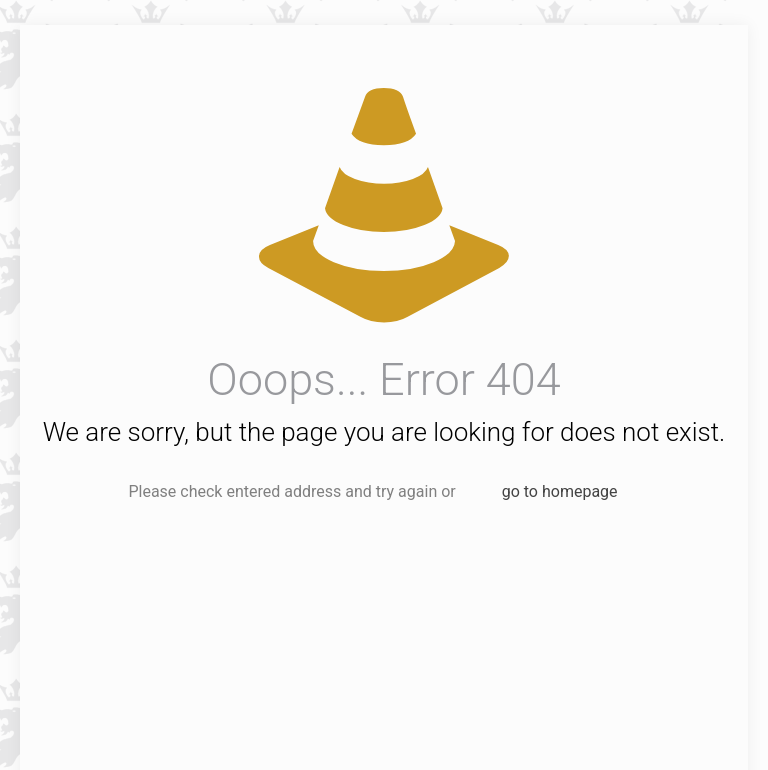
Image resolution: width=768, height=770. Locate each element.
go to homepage (560, 491)
